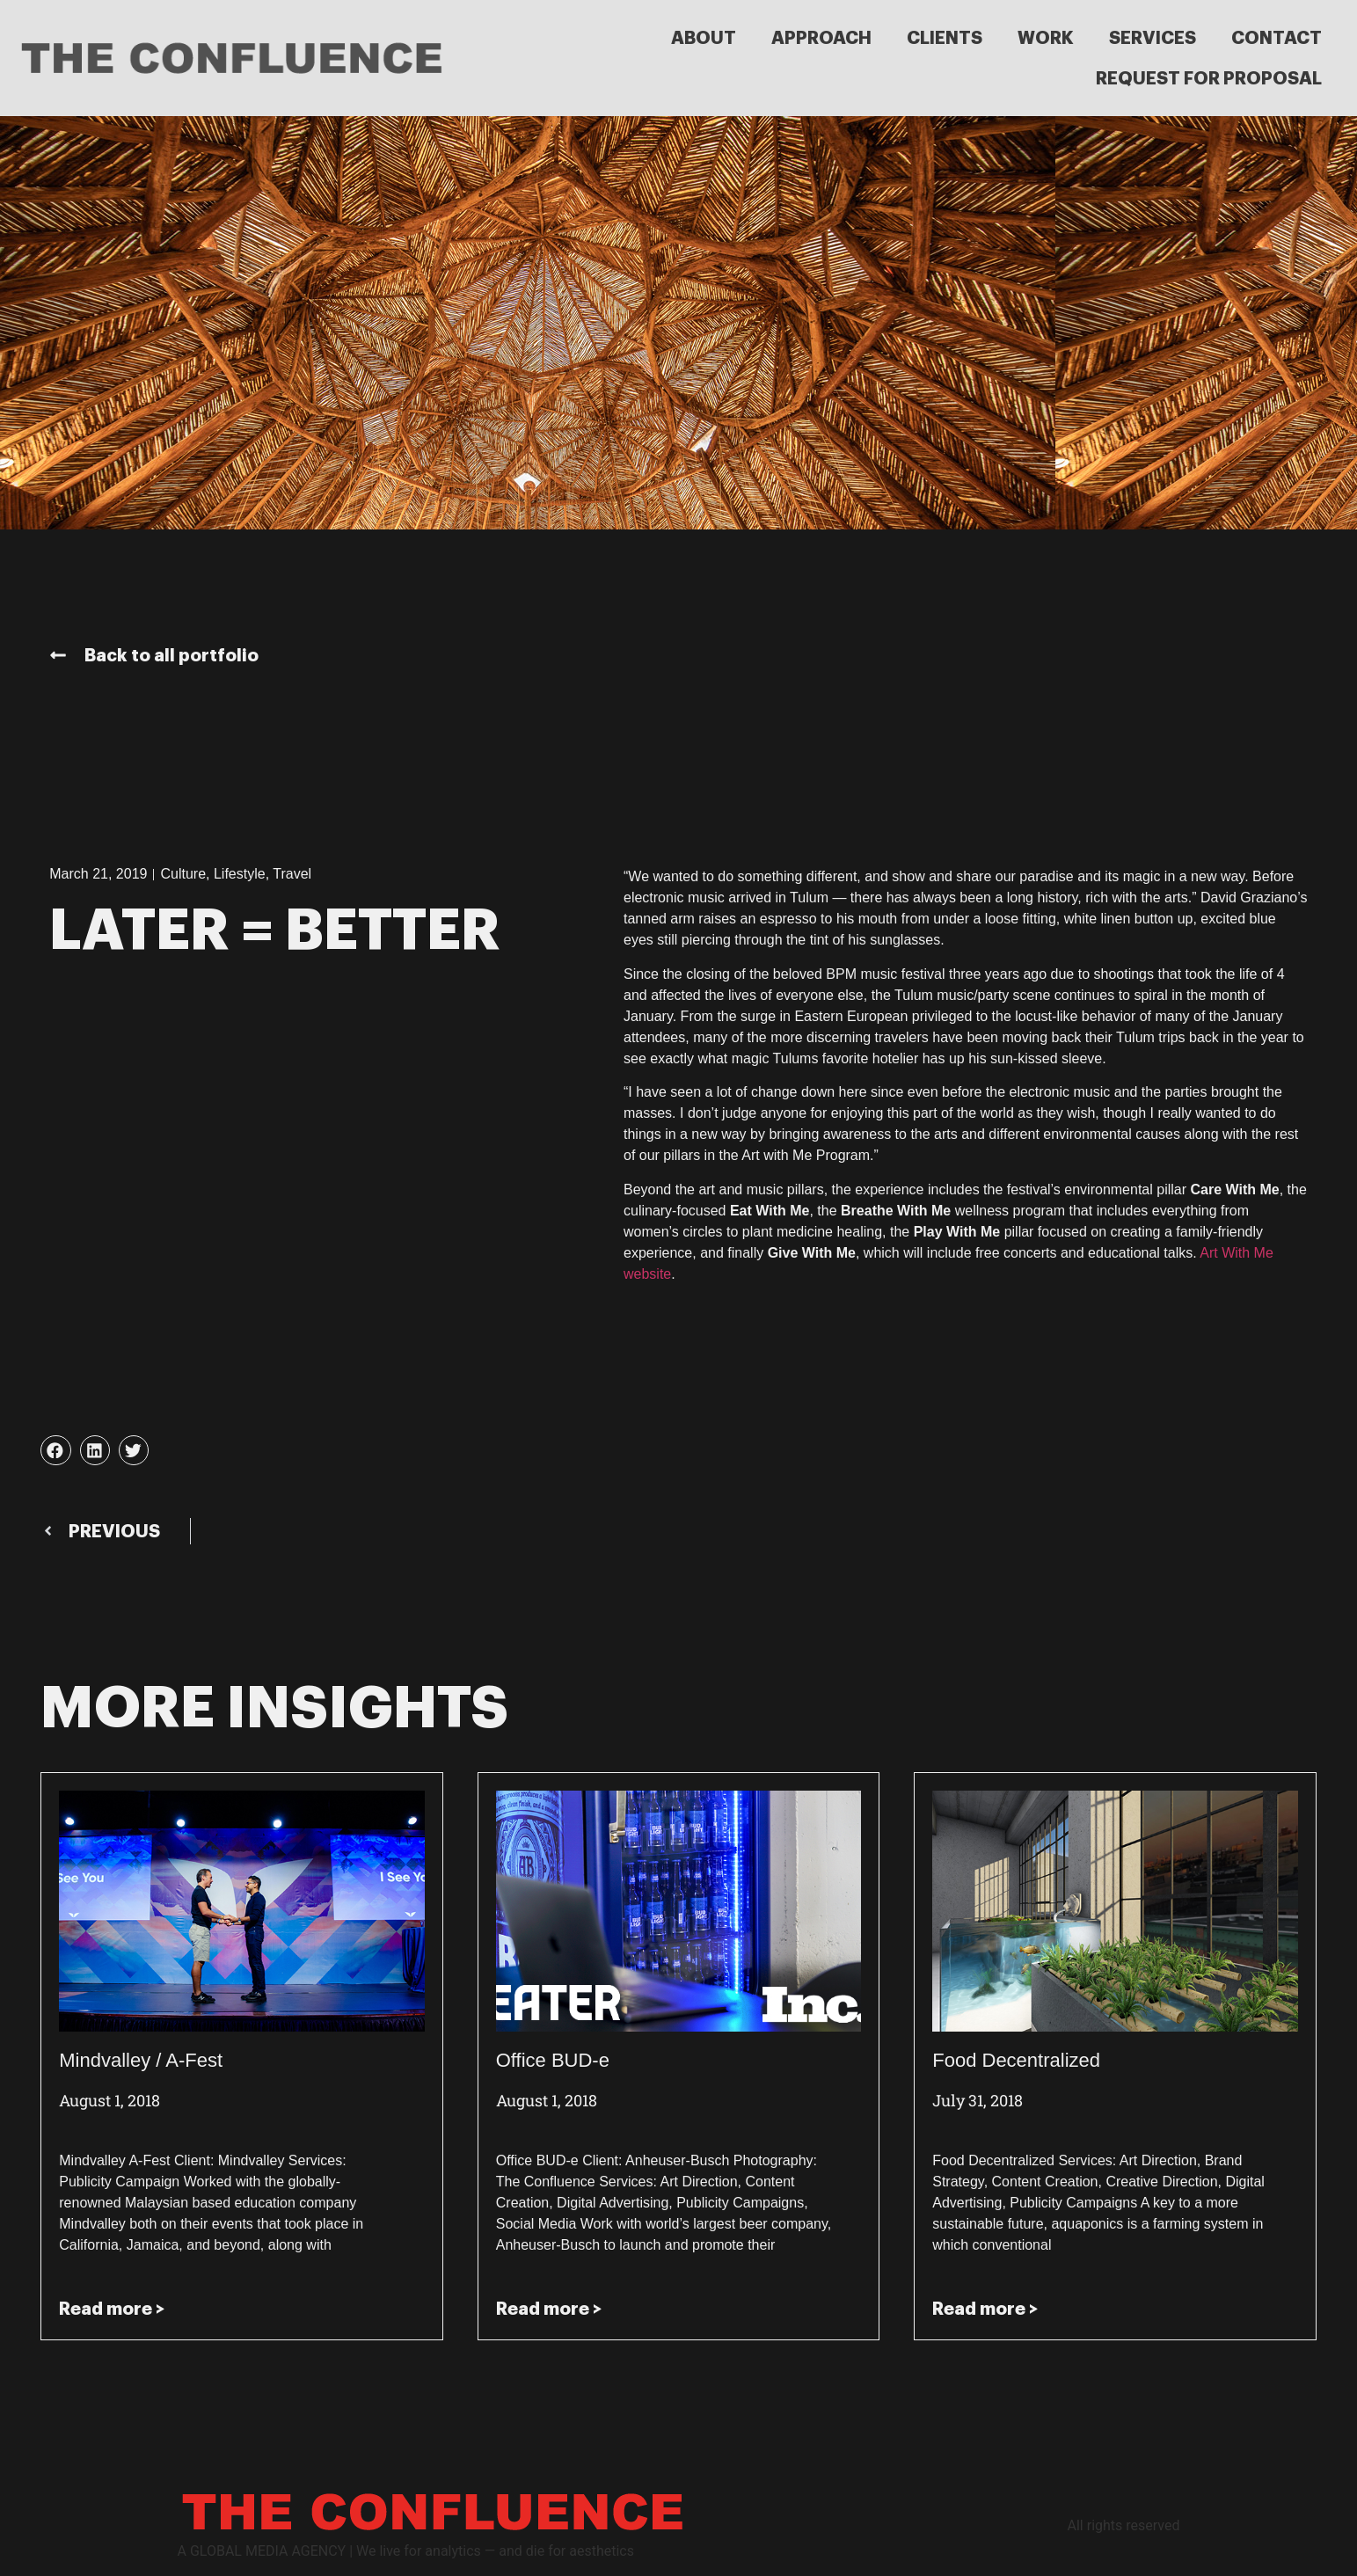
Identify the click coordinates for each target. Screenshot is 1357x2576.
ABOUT (703, 38)
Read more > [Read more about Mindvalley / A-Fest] (111, 2308)
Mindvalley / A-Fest (141, 2060)
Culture (183, 873)
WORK (1046, 38)
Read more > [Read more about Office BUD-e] (549, 2308)
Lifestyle (240, 873)
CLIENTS (944, 38)
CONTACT (1276, 38)
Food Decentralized (1016, 2060)
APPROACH (821, 38)
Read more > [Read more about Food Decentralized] (985, 2308)
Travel (292, 873)
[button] (55, 1450)
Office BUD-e (552, 2060)
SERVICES (1152, 38)
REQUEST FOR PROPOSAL (1209, 78)
